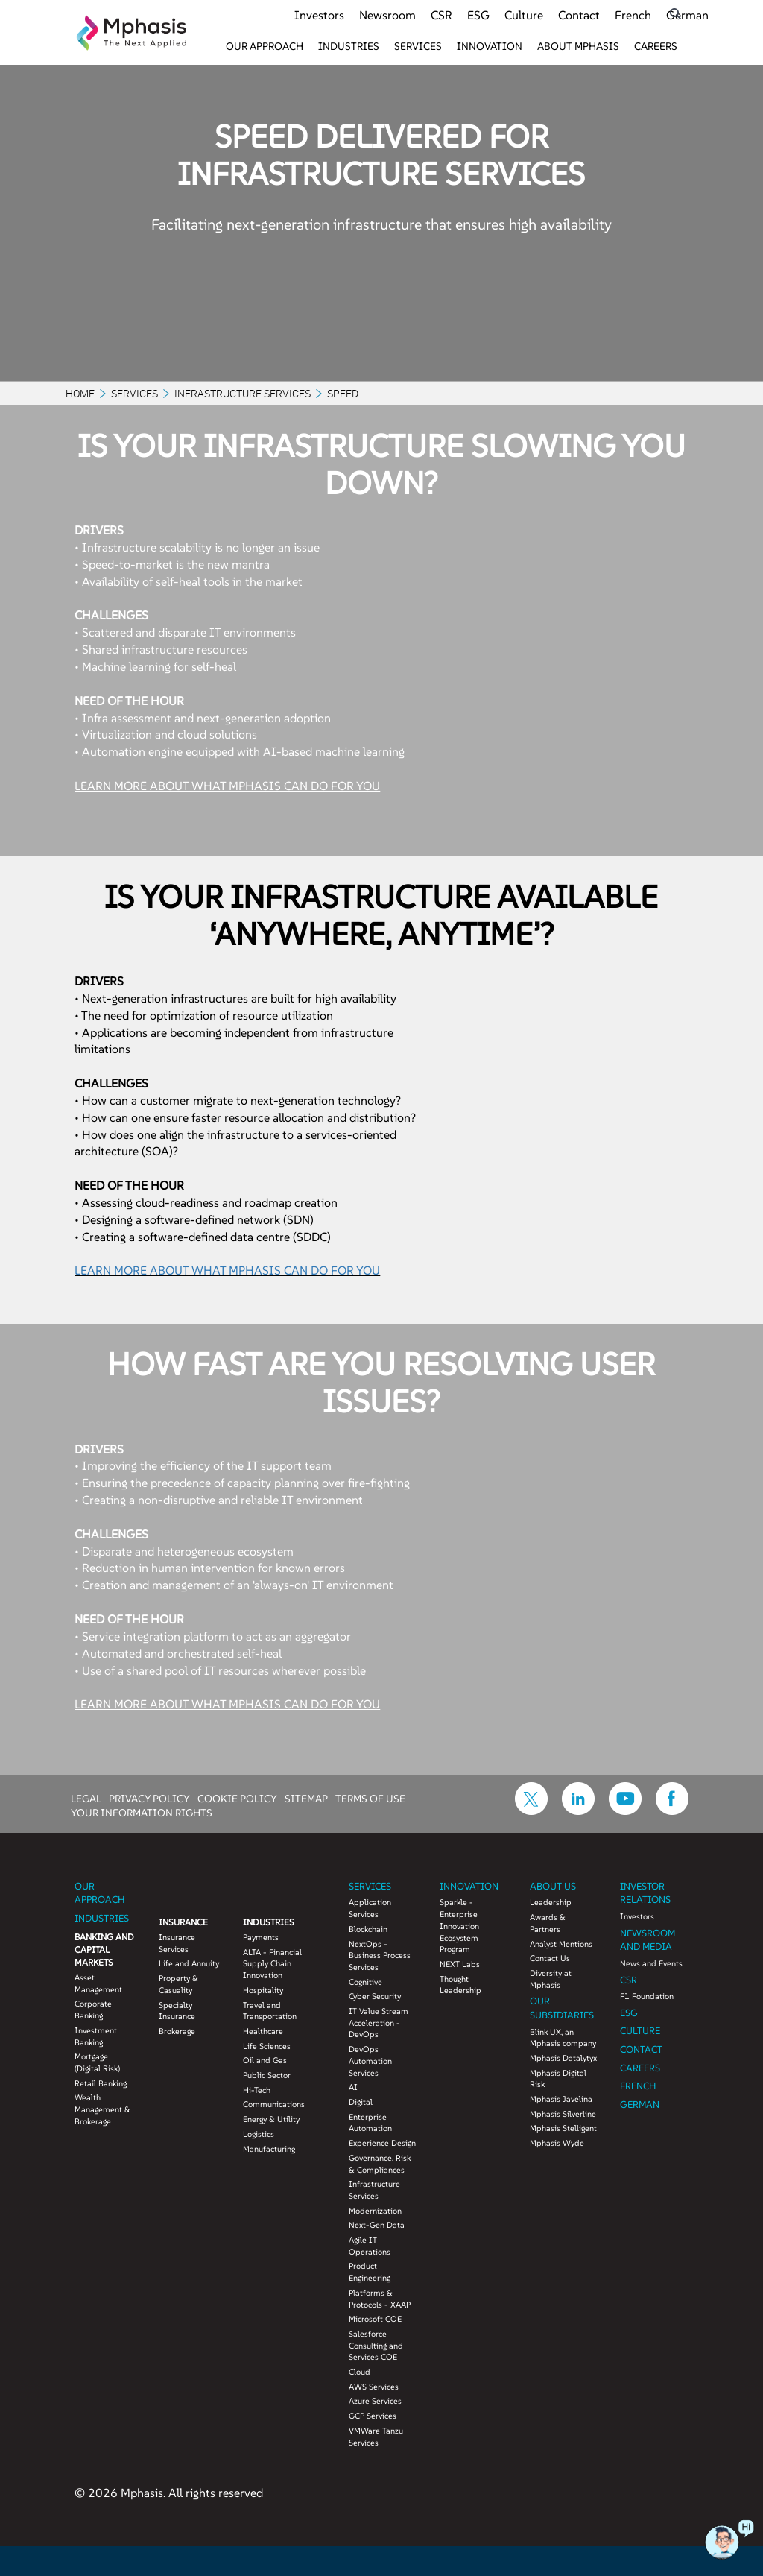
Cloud (359, 2372)
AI (353, 2087)
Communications (274, 2104)
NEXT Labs (460, 1964)
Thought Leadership (460, 1985)
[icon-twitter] (531, 1810)
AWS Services (374, 2386)
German (687, 14)
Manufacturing (269, 2149)
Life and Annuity (189, 1963)
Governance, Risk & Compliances (380, 2164)
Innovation (489, 46)
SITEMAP (306, 1798)
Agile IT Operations (369, 2246)
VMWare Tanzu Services (376, 2436)
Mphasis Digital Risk (558, 2079)
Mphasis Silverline (563, 2114)
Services (418, 46)
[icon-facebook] (672, 1810)
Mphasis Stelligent (563, 2128)
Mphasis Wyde (557, 2143)
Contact (579, 14)
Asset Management (98, 1983)
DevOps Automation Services (370, 2060)
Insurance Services (177, 1943)
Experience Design (382, 2143)
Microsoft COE (375, 2319)
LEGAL (86, 1798)
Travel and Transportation (270, 2011)
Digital (361, 2102)
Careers (655, 46)
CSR (441, 14)
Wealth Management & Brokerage (102, 2109)
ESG (478, 14)
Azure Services (375, 2401)
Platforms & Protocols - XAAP (380, 2299)
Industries (348, 46)
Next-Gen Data (377, 2225)
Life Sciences (267, 2046)
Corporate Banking (93, 2009)
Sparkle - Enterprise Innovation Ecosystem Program (459, 1925)
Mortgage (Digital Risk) (97, 2062)
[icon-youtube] (625, 1810)
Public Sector (267, 2075)
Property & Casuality (178, 1984)
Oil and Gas (265, 2060)
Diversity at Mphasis (551, 1979)
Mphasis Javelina (561, 2099)
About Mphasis (578, 46)
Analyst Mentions (561, 1944)
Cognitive (365, 1982)
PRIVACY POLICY (149, 1798)
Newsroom (387, 14)
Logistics (258, 2134)
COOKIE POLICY (237, 1798)
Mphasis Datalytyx (563, 2058)
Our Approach (264, 46)
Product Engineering (369, 2272)
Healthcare (263, 2031)
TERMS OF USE (370, 1798)
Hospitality (263, 1990)
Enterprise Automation (370, 2123)
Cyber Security (375, 1996)
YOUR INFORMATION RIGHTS (141, 1812)
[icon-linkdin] (578, 1810)
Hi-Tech (256, 2090)
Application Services (370, 1908)
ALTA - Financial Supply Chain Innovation (272, 1963)
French (633, 14)
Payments (261, 1937)
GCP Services (372, 2416)
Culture (523, 14)
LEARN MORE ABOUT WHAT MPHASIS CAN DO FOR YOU (227, 785)
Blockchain (368, 1929)
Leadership (551, 1902)
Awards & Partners (548, 1923)
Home (80, 393)
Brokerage (177, 2031)
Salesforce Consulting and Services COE (376, 2345)
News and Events (651, 1963)
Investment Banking (96, 2036)
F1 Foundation (647, 1996)
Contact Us (550, 1958)
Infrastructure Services (242, 393)
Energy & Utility (271, 2119)
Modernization (375, 2211)
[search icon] (675, 14)
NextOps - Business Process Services (380, 1955)
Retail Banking (101, 2083)
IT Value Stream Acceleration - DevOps (378, 2022)
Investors (319, 14)
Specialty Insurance (177, 2011)
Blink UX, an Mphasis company (563, 2038)
